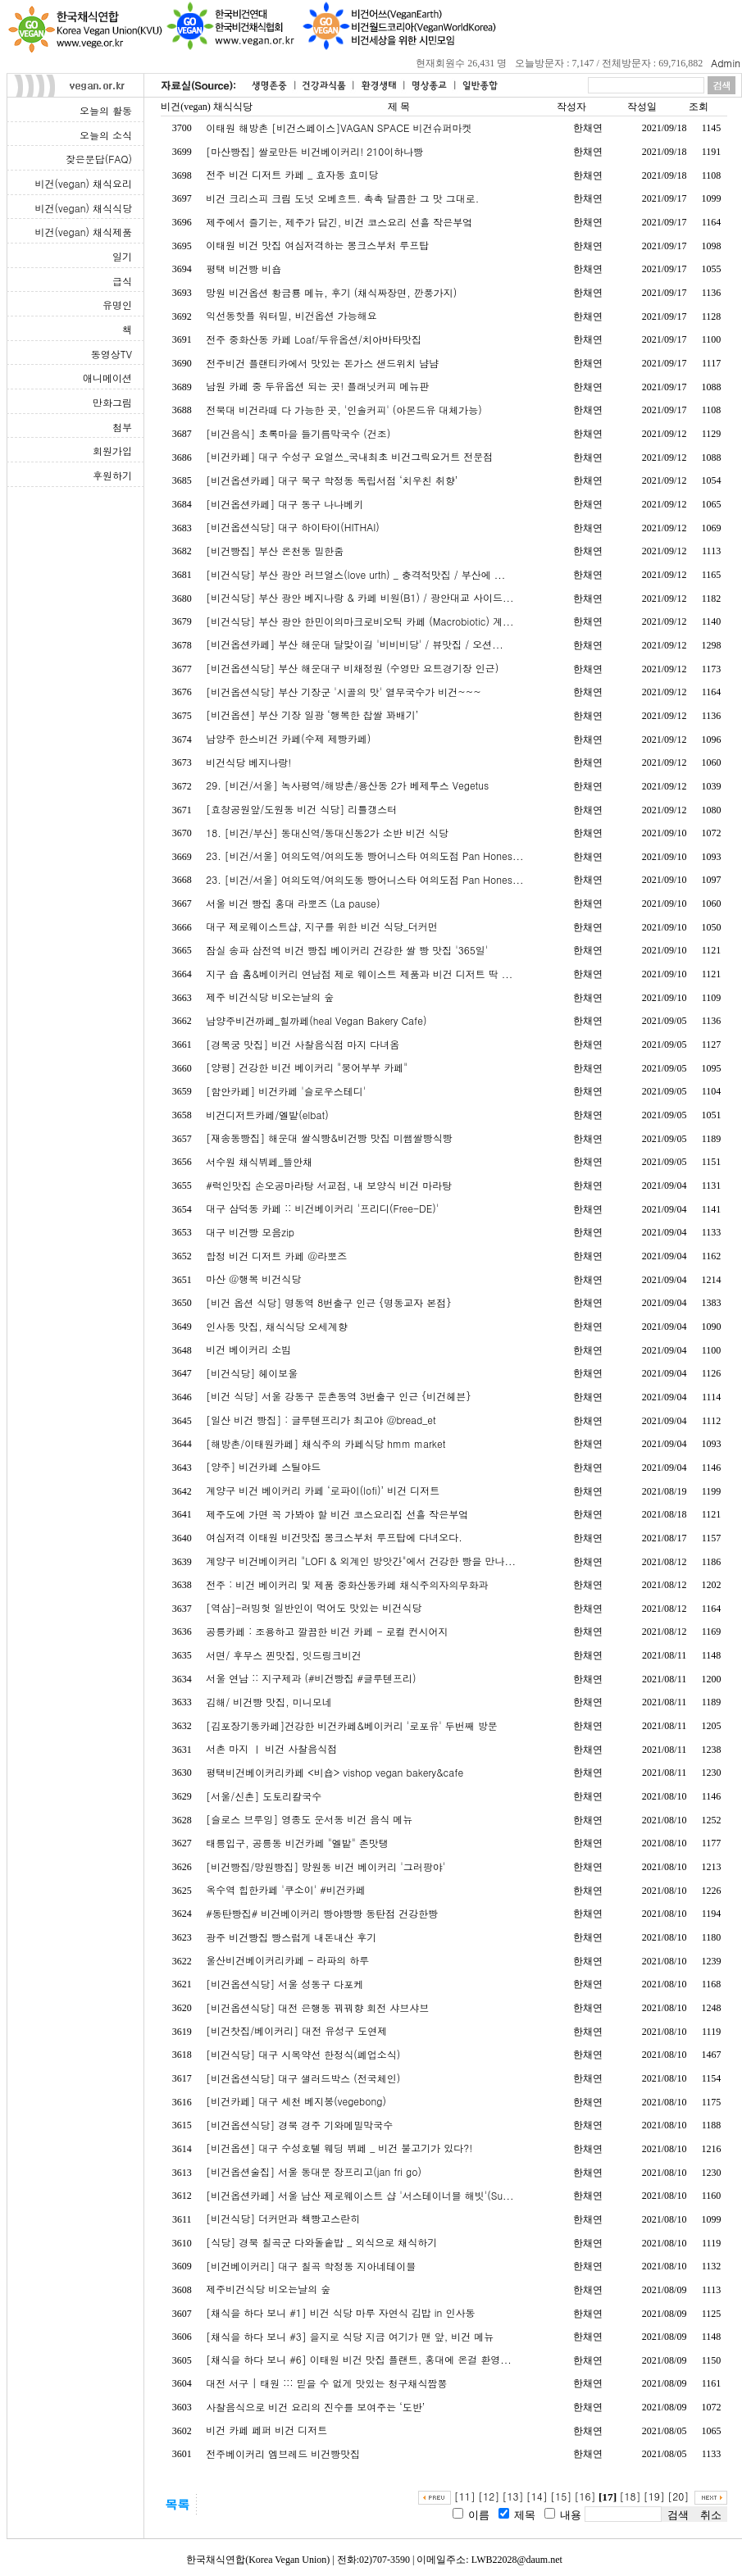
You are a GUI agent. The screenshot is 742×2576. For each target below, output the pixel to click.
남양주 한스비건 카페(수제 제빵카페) (288, 738)
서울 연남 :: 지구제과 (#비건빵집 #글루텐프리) (311, 1678)
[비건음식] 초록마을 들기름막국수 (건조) (298, 433)
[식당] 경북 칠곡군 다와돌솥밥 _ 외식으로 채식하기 (321, 2242)
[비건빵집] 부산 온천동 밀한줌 (275, 551)
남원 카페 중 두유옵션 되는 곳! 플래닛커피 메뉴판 (317, 386)
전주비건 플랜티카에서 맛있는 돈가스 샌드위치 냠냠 (322, 363)
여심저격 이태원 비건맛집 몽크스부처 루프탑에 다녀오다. (334, 1537)
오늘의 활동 (106, 110)
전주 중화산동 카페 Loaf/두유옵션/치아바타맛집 (313, 339)
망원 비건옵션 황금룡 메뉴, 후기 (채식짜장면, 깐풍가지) (331, 292)
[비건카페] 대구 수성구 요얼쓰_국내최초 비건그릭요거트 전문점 (349, 456)
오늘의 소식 (106, 135)
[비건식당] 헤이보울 (252, 1373)
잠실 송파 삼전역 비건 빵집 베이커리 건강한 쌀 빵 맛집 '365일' (347, 950)
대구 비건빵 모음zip (250, 1232)
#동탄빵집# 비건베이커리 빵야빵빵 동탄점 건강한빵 (322, 1913)
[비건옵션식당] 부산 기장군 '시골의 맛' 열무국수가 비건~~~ (343, 692)
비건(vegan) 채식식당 (83, 208)
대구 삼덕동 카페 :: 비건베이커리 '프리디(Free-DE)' (322, 1208)
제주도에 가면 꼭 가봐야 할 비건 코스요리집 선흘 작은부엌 (337, 1514)
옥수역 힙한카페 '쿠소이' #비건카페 (286, 1889)
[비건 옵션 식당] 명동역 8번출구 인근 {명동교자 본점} (328, 1302)
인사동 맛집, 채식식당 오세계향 (277, 1326)
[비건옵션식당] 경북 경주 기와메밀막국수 (299, 2125)
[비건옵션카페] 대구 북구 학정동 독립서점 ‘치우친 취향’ (331, 480)
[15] (560, 2496)
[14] (537, 2496)
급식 (122, 281)
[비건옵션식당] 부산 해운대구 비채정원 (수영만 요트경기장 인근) (352, 668)
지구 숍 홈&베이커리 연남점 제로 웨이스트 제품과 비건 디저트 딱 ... (359, 974)
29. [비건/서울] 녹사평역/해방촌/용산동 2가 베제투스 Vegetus (347, 785)
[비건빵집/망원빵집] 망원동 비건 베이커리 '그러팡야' (325, 1866)
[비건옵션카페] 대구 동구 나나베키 (284, 504)
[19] (654, 2496)
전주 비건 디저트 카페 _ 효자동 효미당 (292, 174)
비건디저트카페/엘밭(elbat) (267, 1115)
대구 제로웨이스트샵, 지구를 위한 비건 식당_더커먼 (322, 926)
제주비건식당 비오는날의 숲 (268, 2289)
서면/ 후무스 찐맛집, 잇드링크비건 (284, 1655)
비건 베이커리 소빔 (248, 1349)
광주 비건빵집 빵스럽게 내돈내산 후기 (291, 1937)
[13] (513, 2496)
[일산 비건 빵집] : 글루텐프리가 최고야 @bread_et (321, 1420)
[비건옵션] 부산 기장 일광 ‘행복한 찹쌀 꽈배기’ (312, 714)
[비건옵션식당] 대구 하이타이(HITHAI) (293, 527)
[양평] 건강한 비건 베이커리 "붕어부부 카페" (306, 1067)
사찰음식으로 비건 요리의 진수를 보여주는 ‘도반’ (315, 2407)
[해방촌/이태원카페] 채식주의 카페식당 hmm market (325, 1443)
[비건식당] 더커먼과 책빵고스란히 (283, 2218)
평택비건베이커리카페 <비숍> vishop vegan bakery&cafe (334, 1772)
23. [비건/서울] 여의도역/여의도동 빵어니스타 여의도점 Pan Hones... (364, 855)
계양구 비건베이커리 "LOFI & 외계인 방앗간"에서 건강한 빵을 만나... (361, 1561)
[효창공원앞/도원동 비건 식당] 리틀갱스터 (301, 809)
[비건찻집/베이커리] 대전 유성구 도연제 (296, 2030)
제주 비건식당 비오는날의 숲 (270, 997)
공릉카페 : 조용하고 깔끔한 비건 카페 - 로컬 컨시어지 (327, 1631)
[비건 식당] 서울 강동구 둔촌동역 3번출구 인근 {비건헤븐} (338, 1396)
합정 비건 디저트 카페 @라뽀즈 (276, 1256)
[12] (488, 2496)
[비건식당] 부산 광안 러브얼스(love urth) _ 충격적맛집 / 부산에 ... (355, 574)
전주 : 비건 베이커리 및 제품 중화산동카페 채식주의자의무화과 (347, 1584)
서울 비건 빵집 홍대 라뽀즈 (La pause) (293, 903)
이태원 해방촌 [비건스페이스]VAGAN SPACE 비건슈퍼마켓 (338, 127)
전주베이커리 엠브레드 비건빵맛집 (283, 2453)
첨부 (122, 427)
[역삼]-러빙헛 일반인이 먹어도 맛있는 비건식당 (313, 1607)
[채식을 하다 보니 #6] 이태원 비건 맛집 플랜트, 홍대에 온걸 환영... (359, 2359)
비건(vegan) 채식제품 (83, 232)
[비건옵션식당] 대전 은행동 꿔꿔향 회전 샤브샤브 (317, 2007)
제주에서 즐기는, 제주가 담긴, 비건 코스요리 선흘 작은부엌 (339, 222)
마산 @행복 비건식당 (253, 1279)
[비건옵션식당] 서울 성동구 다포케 (284, 1984)
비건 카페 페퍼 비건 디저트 (266, 2430)
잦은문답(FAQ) (99, 159)
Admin (725, 63)
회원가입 (112, 450)
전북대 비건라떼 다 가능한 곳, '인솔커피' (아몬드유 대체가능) (344, 409)
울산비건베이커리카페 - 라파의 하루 (287, 1960)
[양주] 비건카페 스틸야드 (263, 1466)
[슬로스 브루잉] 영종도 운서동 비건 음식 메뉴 (309, 1819)
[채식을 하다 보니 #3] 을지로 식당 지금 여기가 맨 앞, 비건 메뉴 (350, 2336)
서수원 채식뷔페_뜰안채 (259, 1161)
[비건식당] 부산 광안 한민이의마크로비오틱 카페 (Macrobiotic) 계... (359, 621)
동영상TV (111, 354)
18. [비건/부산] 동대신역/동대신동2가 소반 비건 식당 (327, 833)
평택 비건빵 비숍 (243, 268)
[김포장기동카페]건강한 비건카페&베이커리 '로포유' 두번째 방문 (352, 1725)
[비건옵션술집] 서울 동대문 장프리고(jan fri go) (313, 2171)
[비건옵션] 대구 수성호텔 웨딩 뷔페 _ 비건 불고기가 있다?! (339, 2148)
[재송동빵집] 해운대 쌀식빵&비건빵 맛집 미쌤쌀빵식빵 (329, 1138)
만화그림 (112, 402)
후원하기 (112, 475)
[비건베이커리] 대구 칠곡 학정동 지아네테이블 (311, 2266)
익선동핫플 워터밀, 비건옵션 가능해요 (291, 315)
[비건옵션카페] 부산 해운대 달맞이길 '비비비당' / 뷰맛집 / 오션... (354, 644)
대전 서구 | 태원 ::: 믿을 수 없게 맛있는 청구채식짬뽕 (326, 2383)
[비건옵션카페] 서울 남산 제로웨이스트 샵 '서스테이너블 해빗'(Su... (359, 2195)
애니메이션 (107, 378)
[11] (465, 2496)
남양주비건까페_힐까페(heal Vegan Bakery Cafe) (316, 1020)
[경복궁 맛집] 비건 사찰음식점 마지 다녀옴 (302, 1044)
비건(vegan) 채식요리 (83, 183)
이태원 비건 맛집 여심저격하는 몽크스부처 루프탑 (317, 245)
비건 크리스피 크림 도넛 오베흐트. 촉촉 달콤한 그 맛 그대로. (342, 198)
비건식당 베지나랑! (248, 762)
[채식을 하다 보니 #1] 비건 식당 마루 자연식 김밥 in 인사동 (340, 2312)
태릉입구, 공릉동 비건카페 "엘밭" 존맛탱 (297, 1843)
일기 (122, 256)
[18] (629, 2496)
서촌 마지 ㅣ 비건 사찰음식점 (271, 1748)
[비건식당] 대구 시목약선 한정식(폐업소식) (303, 2054)
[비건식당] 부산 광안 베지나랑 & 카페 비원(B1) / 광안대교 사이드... (359, 597)
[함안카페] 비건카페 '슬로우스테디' (286, 1091)
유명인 (117, 305)
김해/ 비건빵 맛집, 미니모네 (269, 1702)
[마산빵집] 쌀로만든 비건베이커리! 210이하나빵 (314, 151)
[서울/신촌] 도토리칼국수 (263, 1796)
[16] (585, 2496)
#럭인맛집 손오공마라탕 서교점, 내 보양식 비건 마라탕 (329, 1185)
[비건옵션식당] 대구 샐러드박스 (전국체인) (303, 2078)
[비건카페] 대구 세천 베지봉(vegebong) (296, 2101)
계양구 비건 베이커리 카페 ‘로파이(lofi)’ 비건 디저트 (322, 1490)
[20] (678, 2496)
